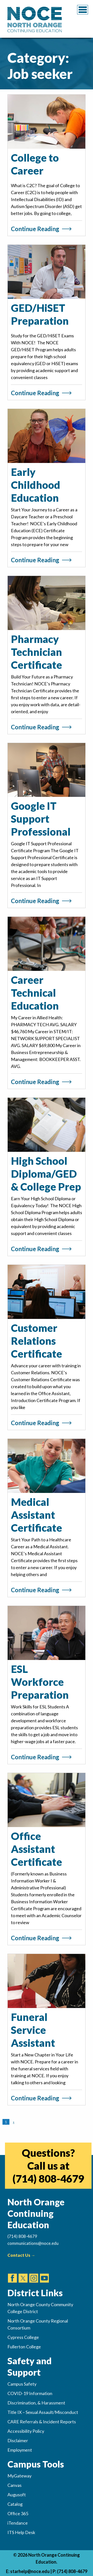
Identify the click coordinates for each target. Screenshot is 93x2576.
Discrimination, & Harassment (36, 2402)
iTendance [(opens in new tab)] (17, 2523)
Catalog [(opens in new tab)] (15, 2504)
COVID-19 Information (29, 2393)
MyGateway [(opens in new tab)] (19, 2475)
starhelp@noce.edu (30, 2571)
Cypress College (23, 2337)
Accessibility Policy (25, 2431)
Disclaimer (17, 2440)
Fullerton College (24, 2346)
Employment (19, 2450)
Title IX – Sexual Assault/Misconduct (42, 2412)
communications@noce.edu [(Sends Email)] (33, 2243)
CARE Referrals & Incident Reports (41, 2421)
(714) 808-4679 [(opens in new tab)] (48, 2178)
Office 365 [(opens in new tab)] (17, 2513)
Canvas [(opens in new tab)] (14, 2485)
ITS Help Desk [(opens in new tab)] (21, 2532)
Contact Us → (21, 2255)
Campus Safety (21, 2384)
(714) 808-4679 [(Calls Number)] (22, 2236)
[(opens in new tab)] (12, 2273)
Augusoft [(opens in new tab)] (16, 2494)
